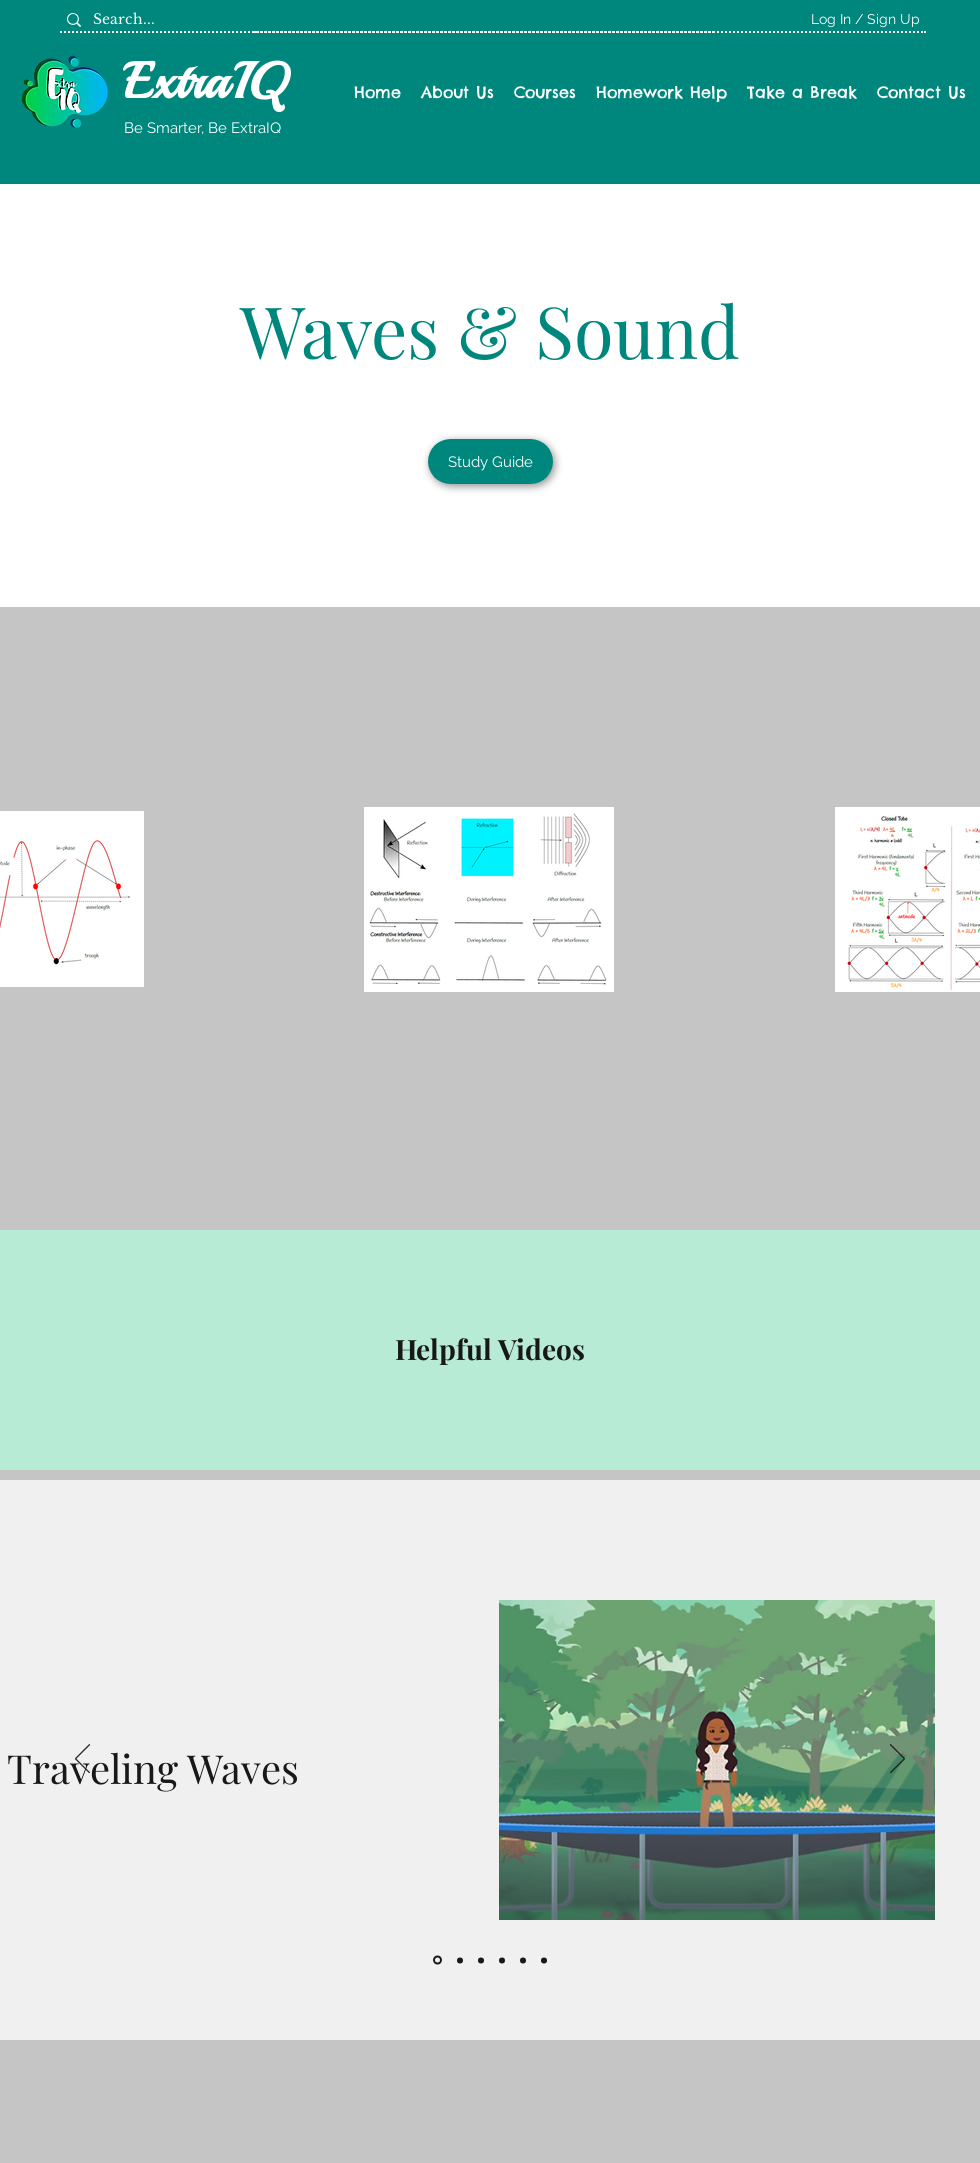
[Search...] (154, 20)
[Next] (897, 1760)
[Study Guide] (490, 461)
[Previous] (82, 1760)
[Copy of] (544, 1960)
